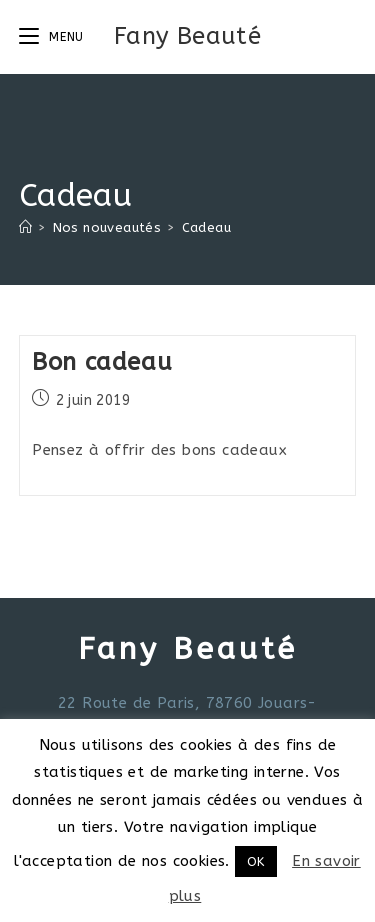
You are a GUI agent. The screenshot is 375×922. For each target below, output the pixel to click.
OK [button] (256, 861)
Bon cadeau (102, 362)
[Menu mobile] (51, 37)
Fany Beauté (187, 36)
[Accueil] (25, 227)
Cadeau (206, 227)
